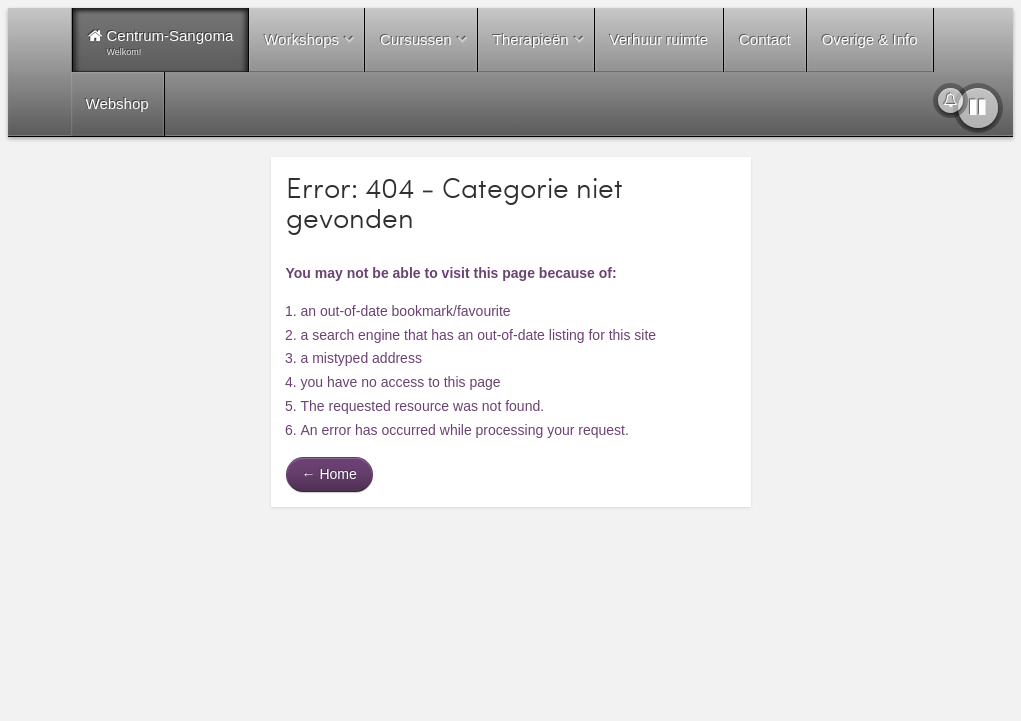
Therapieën (531, 39)
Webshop (117, 103)
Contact (765, 39)
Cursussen (416, 39)
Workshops (301, 39)
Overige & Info (870, 39)
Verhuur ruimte (659, 39)
